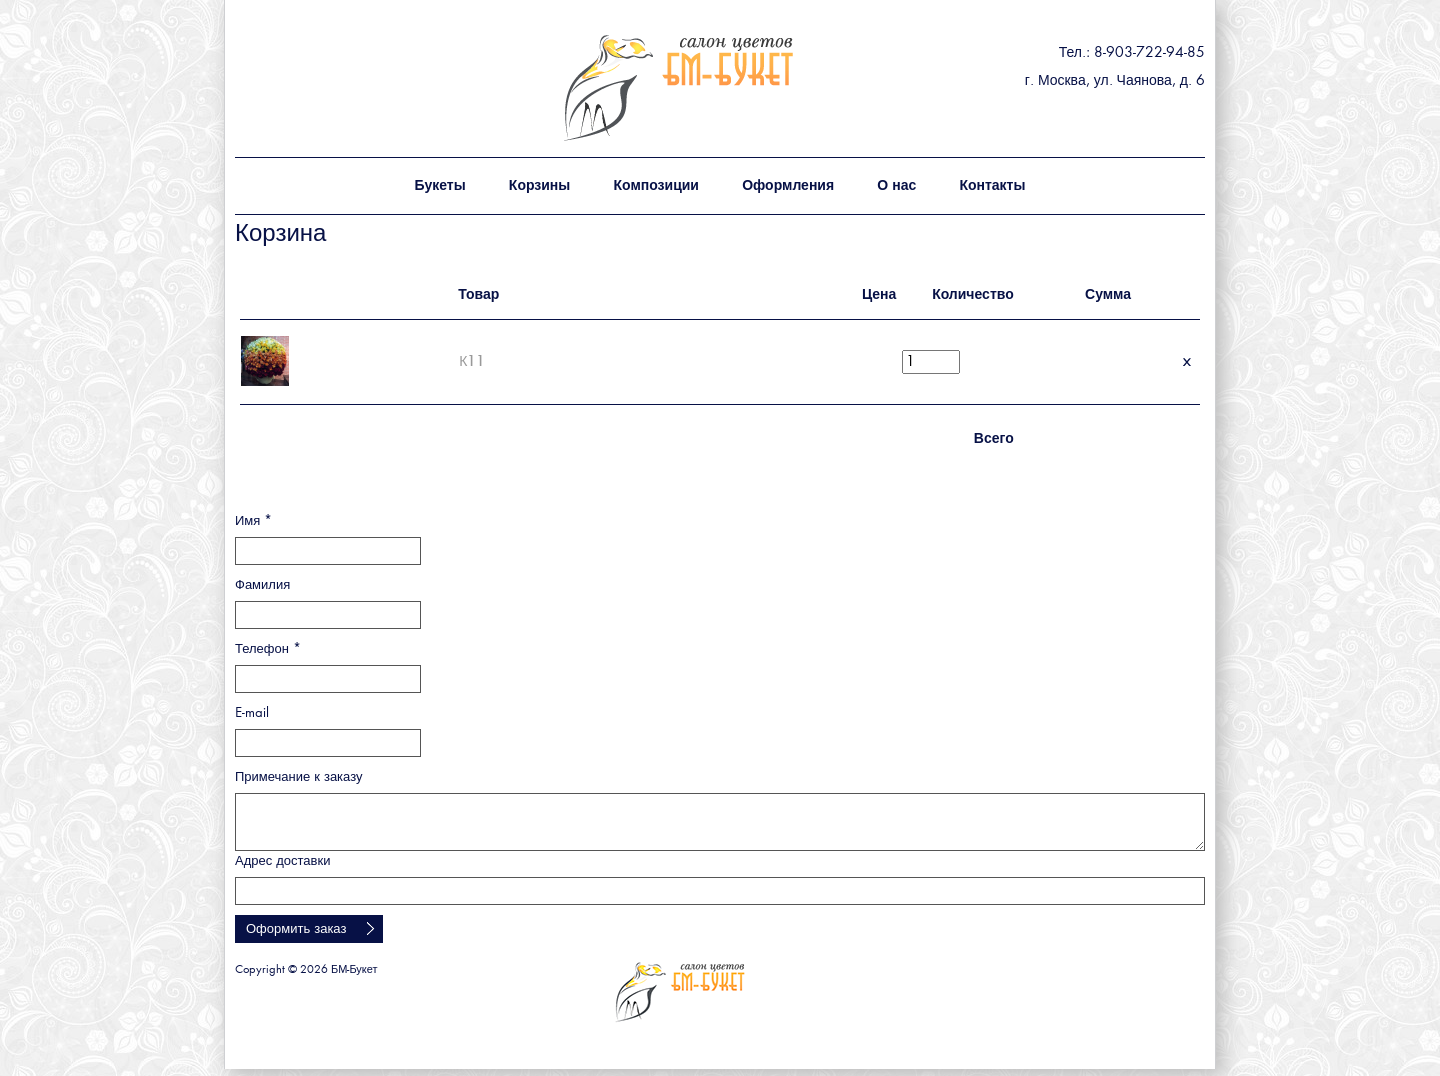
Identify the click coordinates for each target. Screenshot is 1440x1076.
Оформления (788, 186)
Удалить (1187, 362)
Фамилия (262, 585)
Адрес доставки (282, 861)
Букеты (440, 186)
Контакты (992, 186)
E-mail (252, 713)
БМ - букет (722, 87)
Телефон (268, 649)
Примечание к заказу (299, 777)
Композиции (655, 186)
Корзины (539, 186)
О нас (896, 186)
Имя (253, 521)
